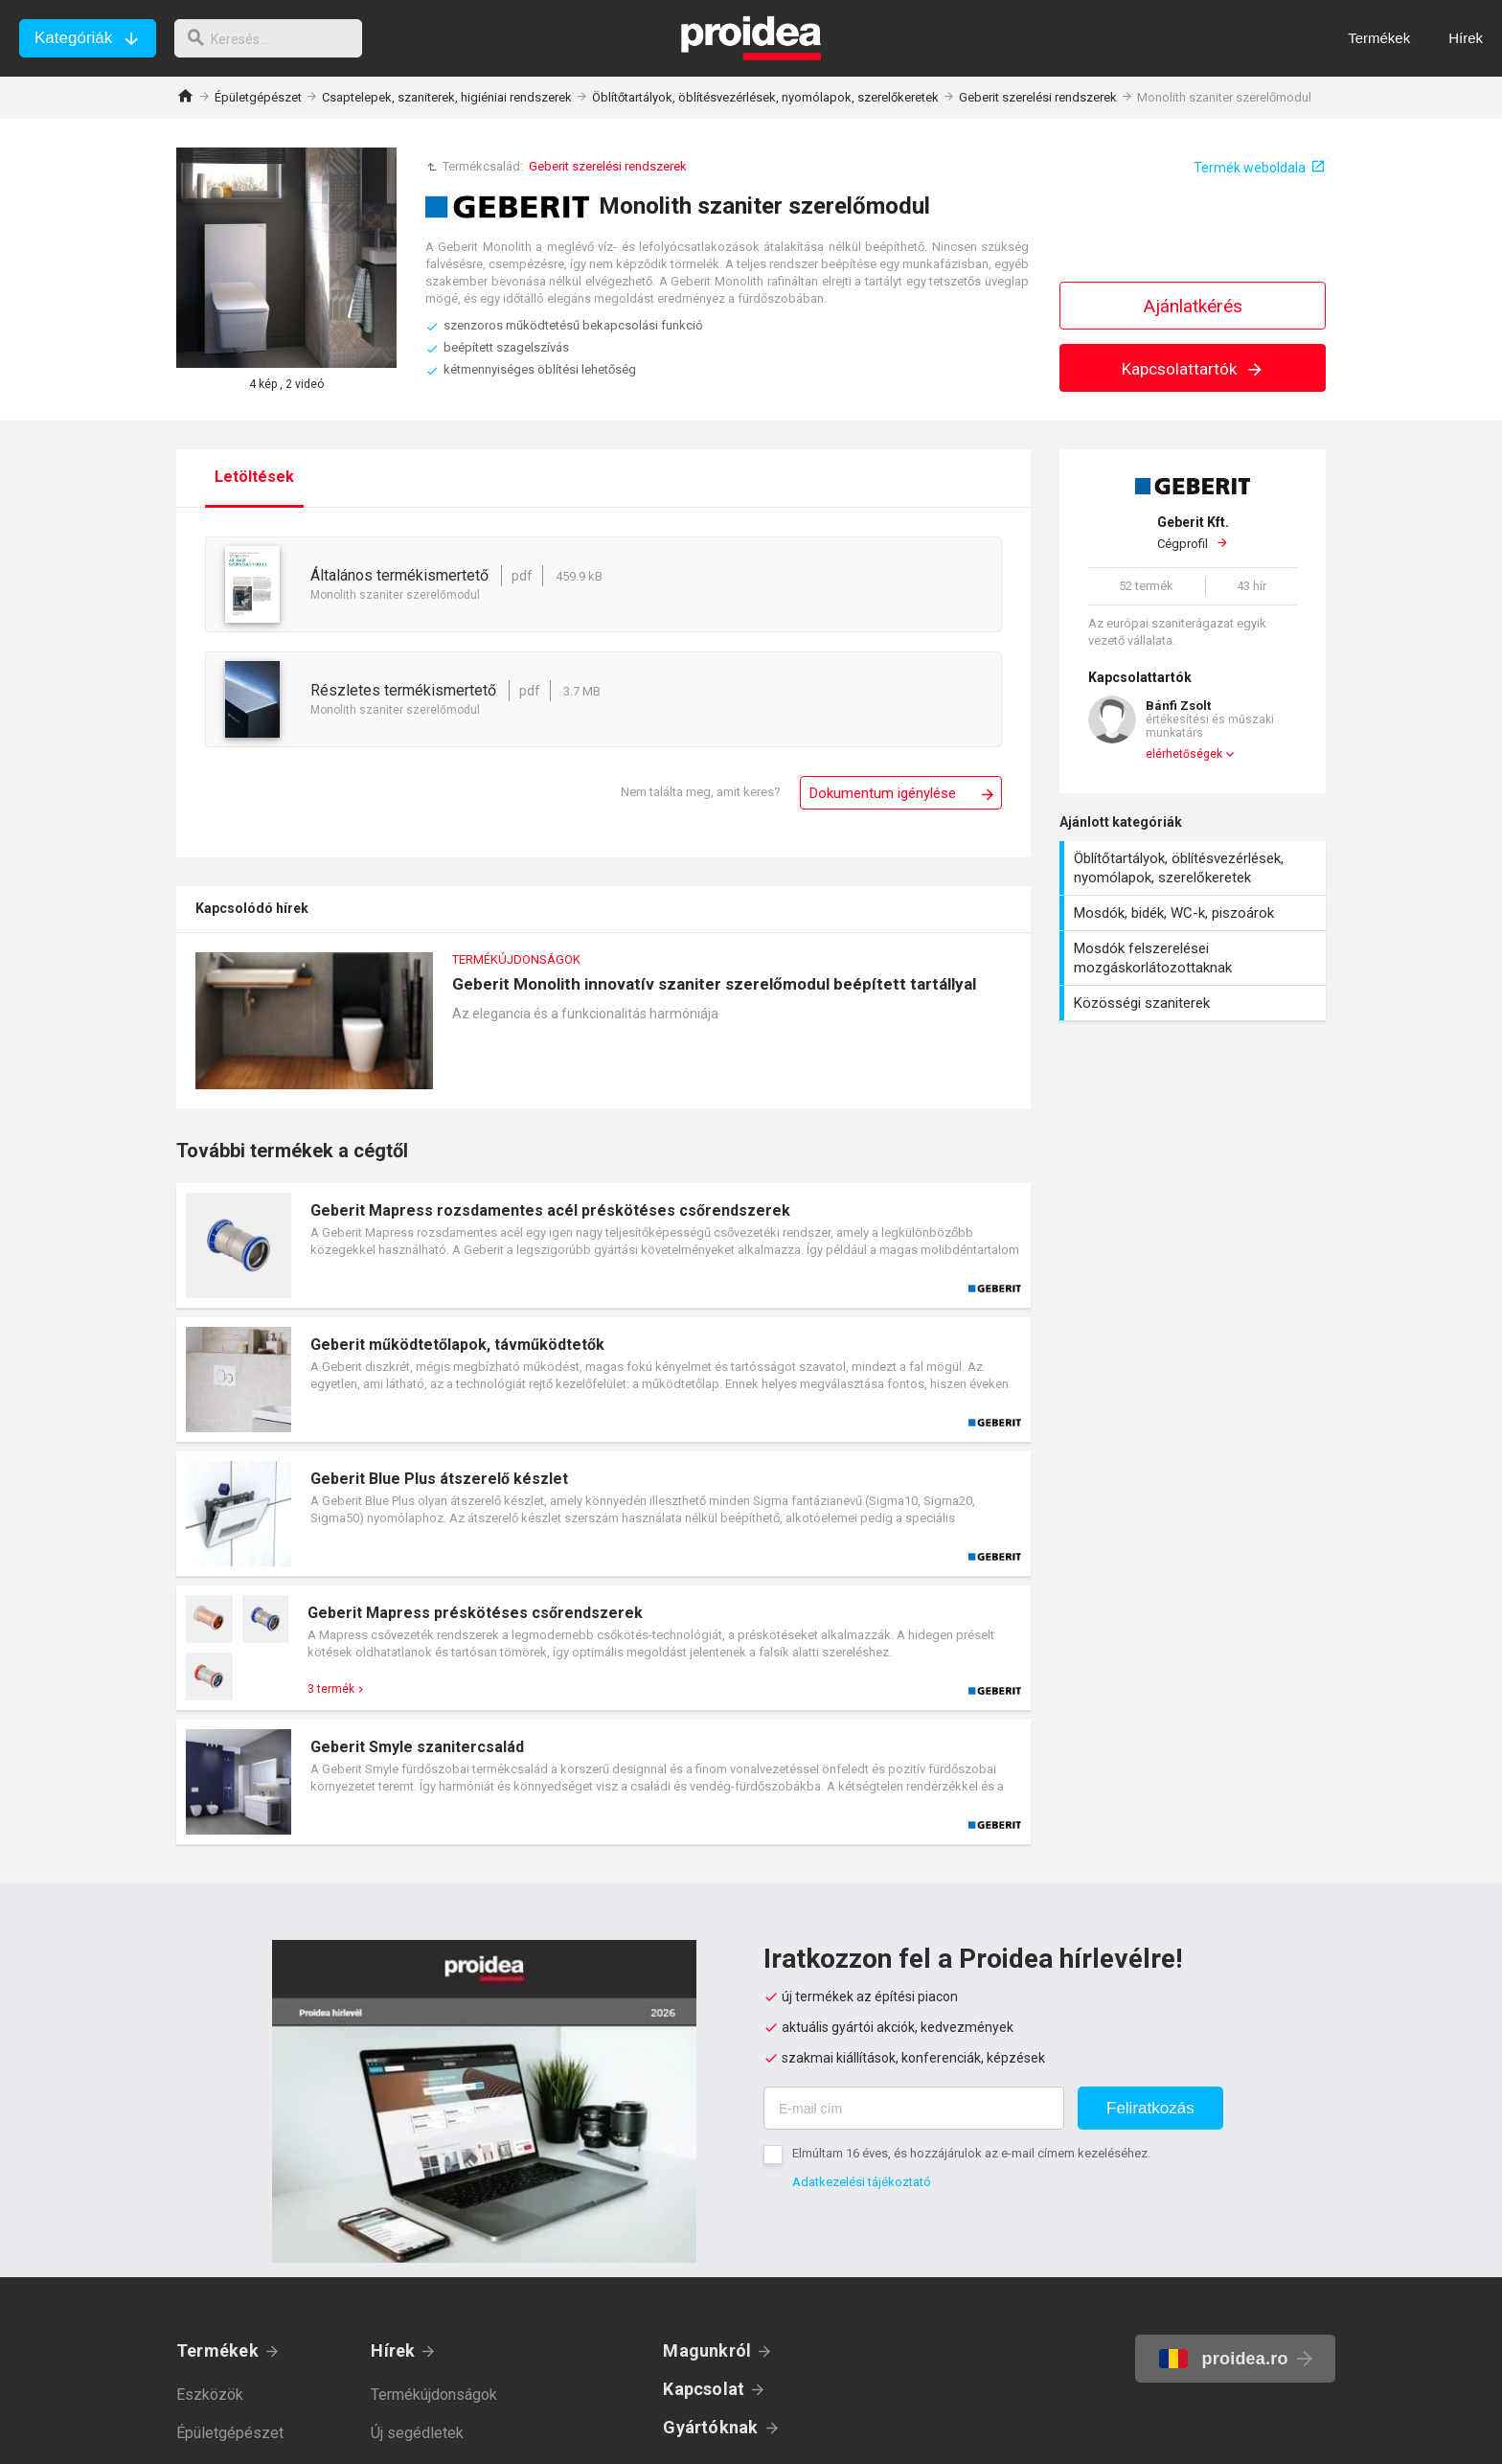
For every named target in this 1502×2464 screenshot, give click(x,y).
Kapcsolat (703, 2389)
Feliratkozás (1150, 2108)
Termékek (217, 2350)
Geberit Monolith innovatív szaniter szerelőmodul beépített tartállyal (603, 1030)
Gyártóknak (710, 2427)
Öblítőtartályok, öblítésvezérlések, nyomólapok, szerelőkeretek (765, 97)
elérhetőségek (1184, 754)
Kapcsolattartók (1193, 368)
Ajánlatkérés (1193, 306)
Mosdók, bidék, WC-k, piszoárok (1195, 913)
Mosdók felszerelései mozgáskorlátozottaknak (1195, 958)
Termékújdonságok (434, 2394)
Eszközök (209, 2394)
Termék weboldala (1250, 167)
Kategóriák (73, 38)
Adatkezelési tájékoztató (861, 2182)
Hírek (393, 2350)
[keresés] (275, 38)
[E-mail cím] (913, 2108)
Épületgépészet (258, 97)
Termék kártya (603, 1245)
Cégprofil (1192, 532)
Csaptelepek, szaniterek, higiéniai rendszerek (447, 97)
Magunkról (707, 2350)
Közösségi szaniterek (1195, 1003)
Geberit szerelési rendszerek (1038, 97)
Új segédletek (417, 2433)
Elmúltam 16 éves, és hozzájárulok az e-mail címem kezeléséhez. (971, 2153)
